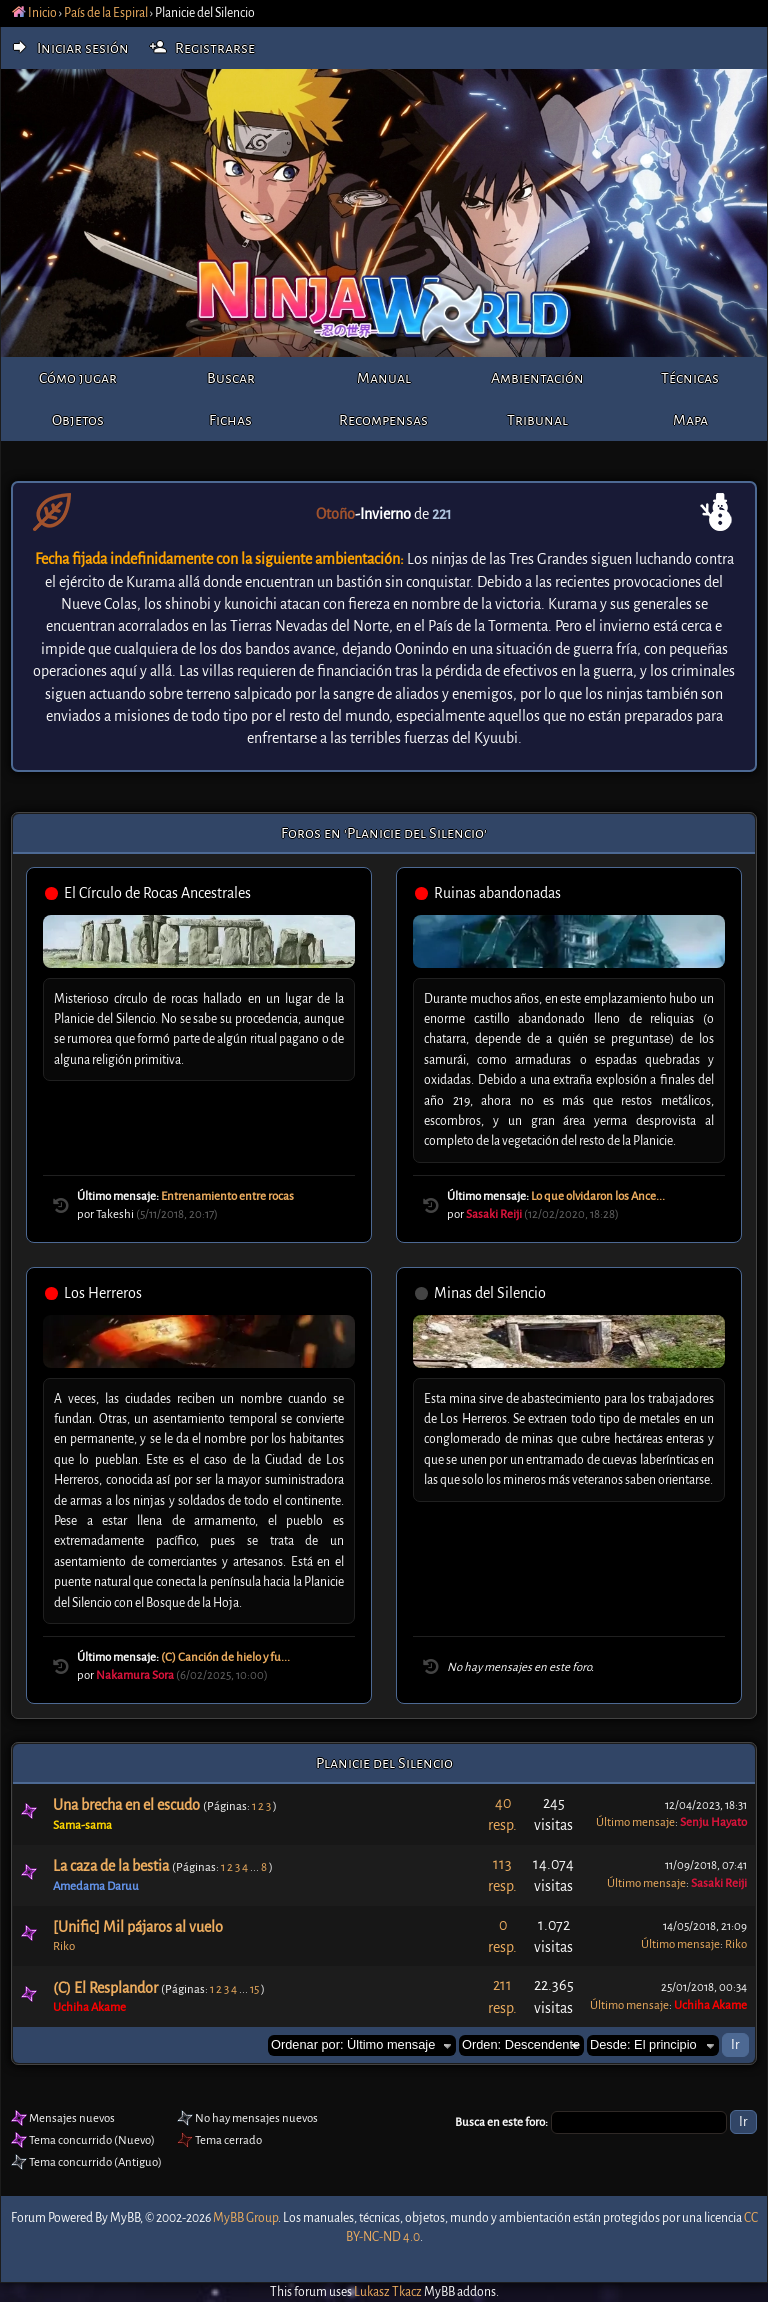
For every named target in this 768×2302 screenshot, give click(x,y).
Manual (384, 378)
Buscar (231, 378)
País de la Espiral (106, 13)
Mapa (690, 420)
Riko (64, 1946)
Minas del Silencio (490, 1293)
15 (254, 1989)
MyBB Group (245, 2218)
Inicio (34, 13)
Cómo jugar (78, 378)
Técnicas (690, 378)
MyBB (125, 2218)
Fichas (230, 420)
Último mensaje (635, 1822)
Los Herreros (103, 1293)
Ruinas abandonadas (497, 893)
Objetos (78, 420)
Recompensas (383, 420)
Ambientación (537, 378)
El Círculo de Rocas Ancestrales (157, 893)
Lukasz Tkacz (388, 2292)
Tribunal (537, 420)
